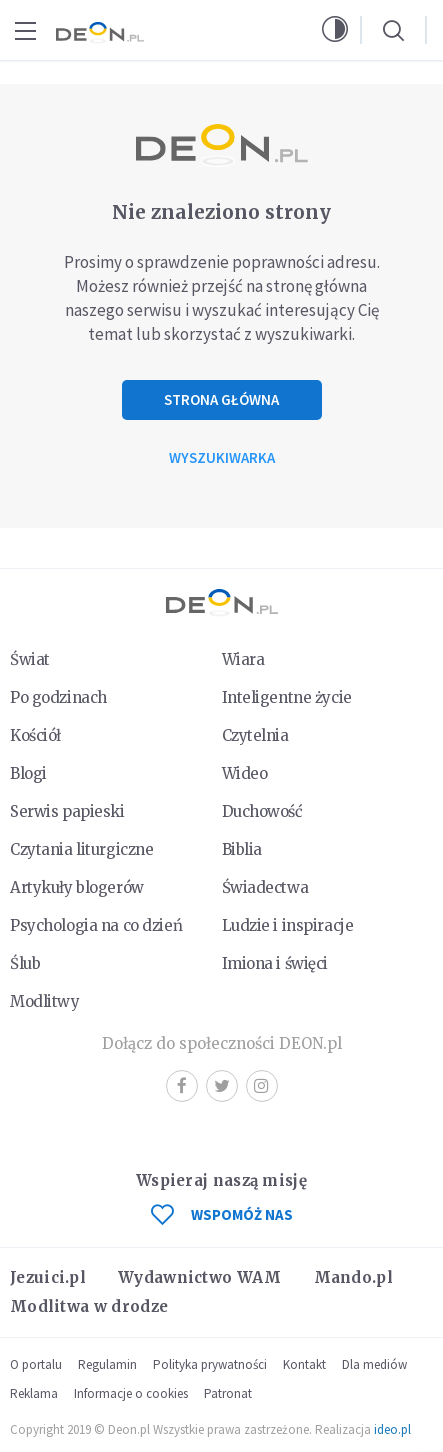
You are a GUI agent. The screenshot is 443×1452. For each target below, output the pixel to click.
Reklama (34, 1393)
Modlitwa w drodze (89, 1306)
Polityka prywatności (210, 1364)
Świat (30, 659)
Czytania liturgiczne (81, 849)
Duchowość (262, 811)
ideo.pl (392, 1429)
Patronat (228, 1393)
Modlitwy (45, 1001)
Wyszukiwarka (222, 457)
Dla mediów (374, 1364)
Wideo (245, 773)
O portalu (36, 1364)
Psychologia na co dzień (96, 925)
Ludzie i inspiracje (288, 925)
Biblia (242, 849)
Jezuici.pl (48, 1277)
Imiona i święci (275, 963)
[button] (335, 30)
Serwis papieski (67, 811)
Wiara (243, 659)
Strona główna (221, 399)
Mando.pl (353, 1277)
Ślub (25, 963)
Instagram (261, 1085)
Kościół (35, 735)
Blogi (28, 773)
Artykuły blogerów (77, 887)
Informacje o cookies (131, 1393)
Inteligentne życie (287, 697)
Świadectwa (265, 887)
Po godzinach (58, 697)
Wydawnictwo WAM (200, 1277)
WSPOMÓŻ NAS (222, 1214)
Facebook (182, 1085)
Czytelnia (255, 735)
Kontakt (304, 1364)
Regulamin (107, 1364)
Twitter (222, 1085)
